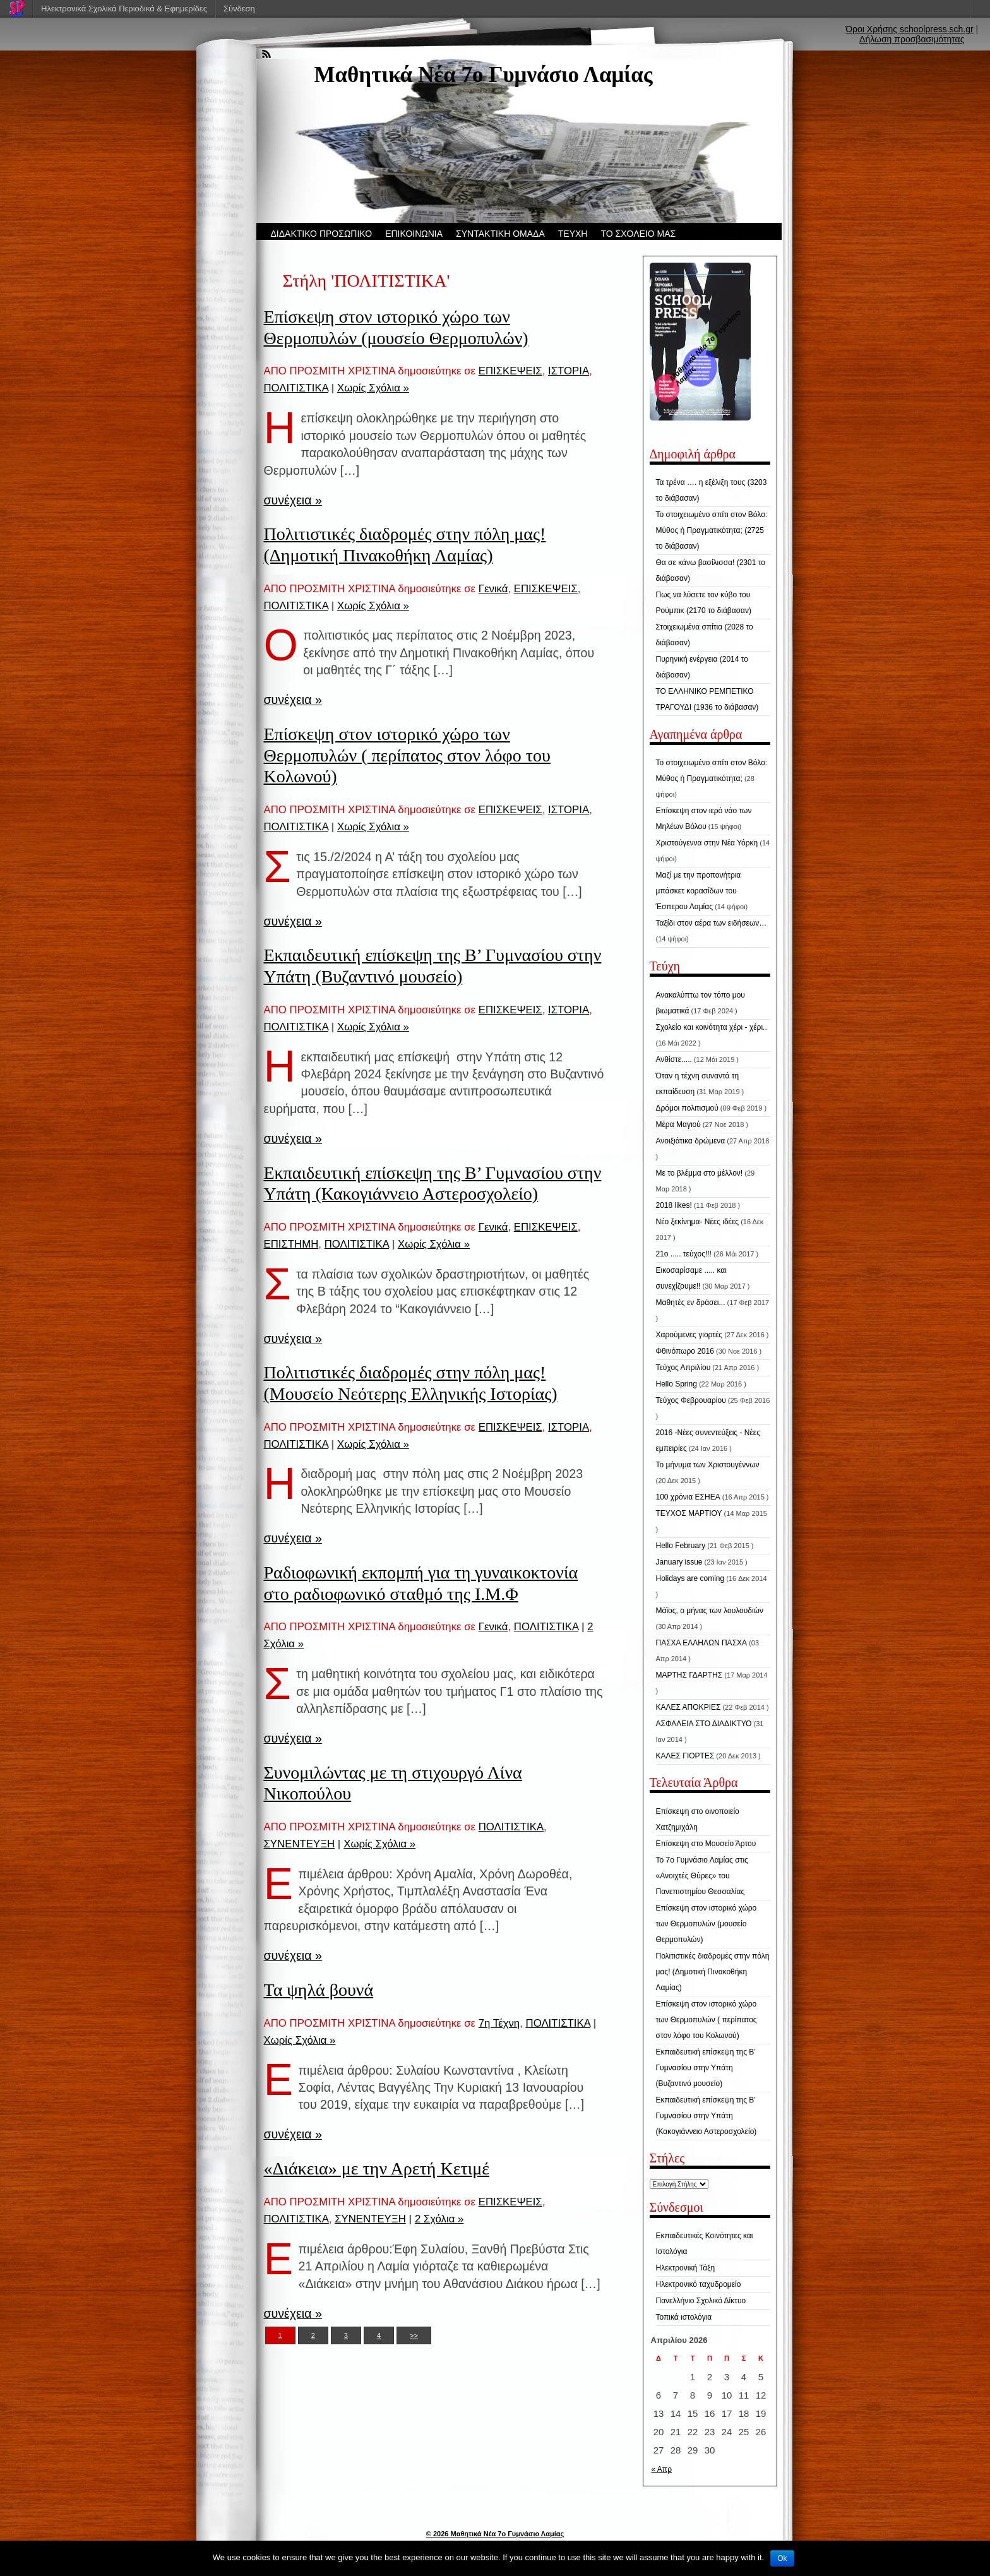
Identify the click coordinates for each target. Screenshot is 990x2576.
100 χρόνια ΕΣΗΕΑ (688, 1497)
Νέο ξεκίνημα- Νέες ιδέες (697, 1221)
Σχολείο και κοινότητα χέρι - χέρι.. (711, 1027)
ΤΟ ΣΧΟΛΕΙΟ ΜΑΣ (638, 234)
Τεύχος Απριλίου (683, 1367)
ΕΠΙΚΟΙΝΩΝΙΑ (414, 234)
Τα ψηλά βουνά (319, 1990)
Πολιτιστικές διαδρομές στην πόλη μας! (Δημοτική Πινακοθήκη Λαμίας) (713, 1972)
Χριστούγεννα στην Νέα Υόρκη (707, 842)
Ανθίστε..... (674, 1059)
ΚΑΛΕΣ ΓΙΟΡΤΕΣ (685, 1755)
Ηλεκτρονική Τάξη (685, 2267)
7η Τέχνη (499, 2023)
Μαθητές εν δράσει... (690, 1302)
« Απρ (662, 2469)
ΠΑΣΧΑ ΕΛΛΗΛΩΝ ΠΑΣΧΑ (702, 1642)
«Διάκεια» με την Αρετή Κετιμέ (376, 2168)
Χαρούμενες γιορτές (689, 1334)
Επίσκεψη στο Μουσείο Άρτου (706, 1843)
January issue (679, 1562)
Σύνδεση (239, 8)
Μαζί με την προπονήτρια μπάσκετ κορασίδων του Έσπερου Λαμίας (698, 891)
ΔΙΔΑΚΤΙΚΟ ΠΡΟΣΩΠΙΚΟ (322, 234)
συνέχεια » (293, 500)
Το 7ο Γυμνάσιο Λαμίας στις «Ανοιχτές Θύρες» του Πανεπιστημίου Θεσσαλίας (702, 1876)
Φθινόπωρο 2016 (685, 1351)
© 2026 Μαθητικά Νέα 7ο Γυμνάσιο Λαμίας (495, 2533)
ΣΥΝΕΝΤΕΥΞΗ (299, 1844)
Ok (782, 2558)
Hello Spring (676, 1384)
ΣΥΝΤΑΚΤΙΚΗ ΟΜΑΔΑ (500, 234)
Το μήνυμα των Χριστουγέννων (708, 1464)
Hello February (681, 1545)
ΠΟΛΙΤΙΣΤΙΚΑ (296, 388)
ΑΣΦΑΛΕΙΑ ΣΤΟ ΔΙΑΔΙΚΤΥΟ (704, 1723)
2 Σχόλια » (439, 2219)
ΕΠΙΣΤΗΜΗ (291, 1244)
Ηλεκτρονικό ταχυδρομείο (698, 2284)
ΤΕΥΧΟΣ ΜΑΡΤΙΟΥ (689, 1513)
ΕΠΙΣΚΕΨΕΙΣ (510, 371)
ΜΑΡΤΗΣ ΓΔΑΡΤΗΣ (689, 1675)
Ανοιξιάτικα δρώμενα (690, 1140)
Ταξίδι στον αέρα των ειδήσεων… (711, 923)
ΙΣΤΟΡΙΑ (568, 371)
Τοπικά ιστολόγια (684, 2317)
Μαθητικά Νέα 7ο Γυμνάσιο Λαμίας (483, 75)
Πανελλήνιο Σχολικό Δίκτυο (701, 2300)
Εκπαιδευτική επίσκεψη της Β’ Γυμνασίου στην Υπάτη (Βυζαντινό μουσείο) (706, 2068)
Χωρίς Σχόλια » (373, 388)
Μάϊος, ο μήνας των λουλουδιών (709, 1610)
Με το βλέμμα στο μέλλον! (699, 1173)
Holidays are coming (690, 1578)
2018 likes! (674, 1205)
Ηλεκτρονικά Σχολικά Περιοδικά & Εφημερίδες (124, 8)
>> (414, 2335)
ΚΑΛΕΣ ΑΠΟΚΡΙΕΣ (688, 1707)
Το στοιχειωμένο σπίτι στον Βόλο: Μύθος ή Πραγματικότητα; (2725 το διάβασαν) (712, 530)
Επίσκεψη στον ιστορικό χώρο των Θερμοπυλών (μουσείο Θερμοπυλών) (706, 1924)
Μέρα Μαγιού (678, 1124)
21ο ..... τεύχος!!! (684, 1253)
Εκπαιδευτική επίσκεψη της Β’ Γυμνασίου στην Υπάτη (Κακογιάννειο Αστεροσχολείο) (706, 2116)
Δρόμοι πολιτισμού (687, 1108)
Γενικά (493, 589)
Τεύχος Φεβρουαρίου (691, 1400)
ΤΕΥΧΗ (573, 234)
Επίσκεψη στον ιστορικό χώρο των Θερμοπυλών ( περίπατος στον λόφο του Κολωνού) (407, 755)
